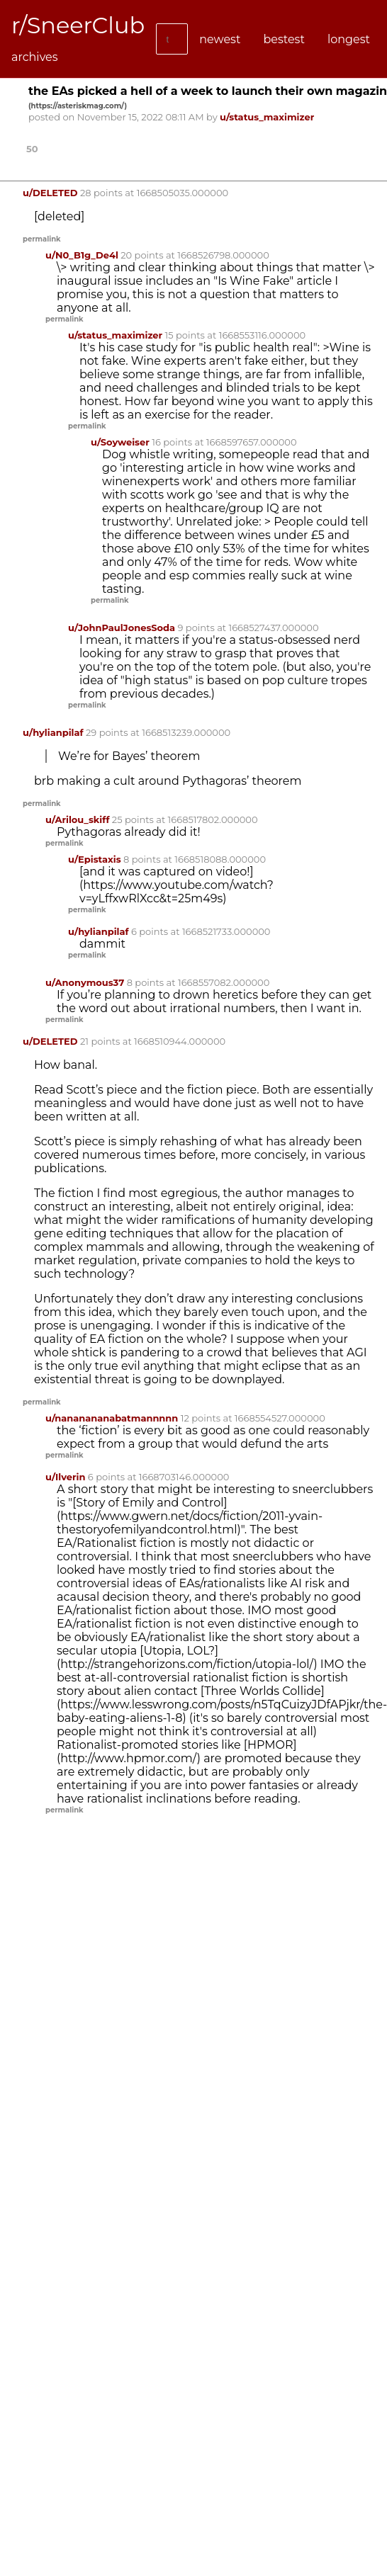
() (77, 105)
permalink (42, 239)
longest (348, 39)
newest (219, 39)
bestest (283, 39)
